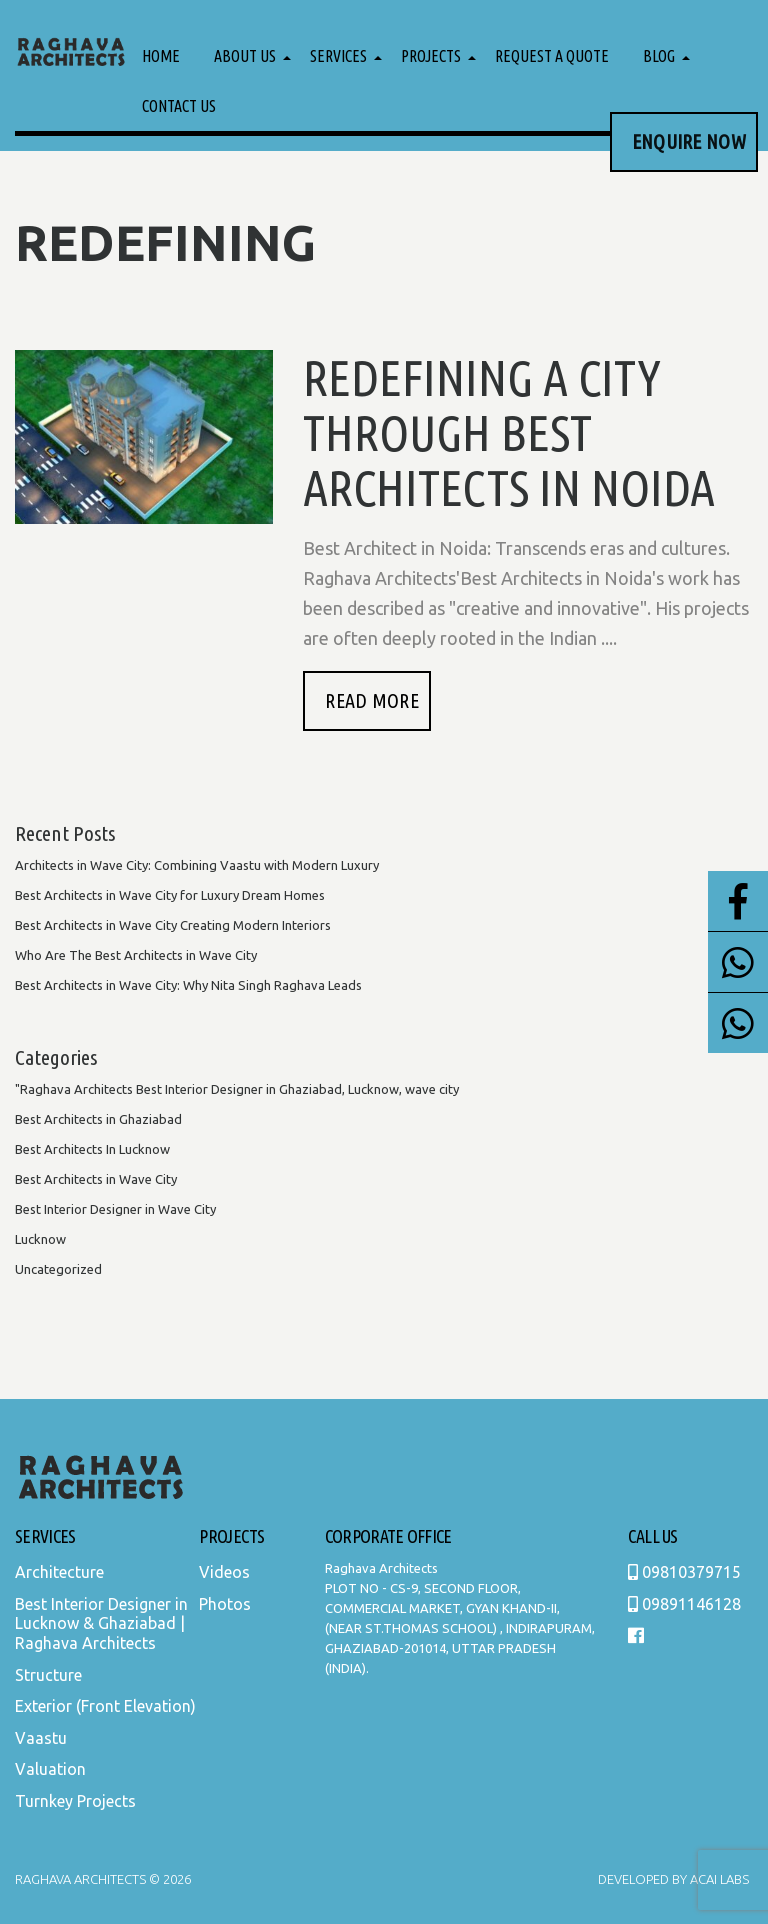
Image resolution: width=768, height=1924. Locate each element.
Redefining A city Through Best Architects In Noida (509, 432)
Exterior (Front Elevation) (105, 1706)
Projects (431, 56)
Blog (659, 56)
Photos (225, 1604)
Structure (48, 1675)
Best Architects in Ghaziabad (98, 1119)
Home (161, 56)
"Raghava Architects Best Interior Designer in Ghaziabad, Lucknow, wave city (237, 1089)
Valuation (50, 1769)
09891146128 (684, 1604)
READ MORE (372, 700)
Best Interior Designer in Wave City (115, 1209)
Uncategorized (58, 1269)
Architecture (59, 1572)
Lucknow (40, 1239)
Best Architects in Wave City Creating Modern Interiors (173, 925)
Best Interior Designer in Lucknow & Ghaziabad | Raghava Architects (101, 1623)
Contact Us (179, 106)
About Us (245, 56)
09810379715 (684, 1572)
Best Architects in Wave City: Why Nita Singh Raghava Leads (188, 985)
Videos (224, 1572)
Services (338, 56)
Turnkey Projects (75, 1801)
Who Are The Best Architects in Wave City (136, 955)
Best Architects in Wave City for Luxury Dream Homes (170, 895)
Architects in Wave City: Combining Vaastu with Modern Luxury (197, 865)
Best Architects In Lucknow (92, 1149)
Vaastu (41, 1738)
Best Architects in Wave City (96, 1179)
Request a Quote (552, 56)
